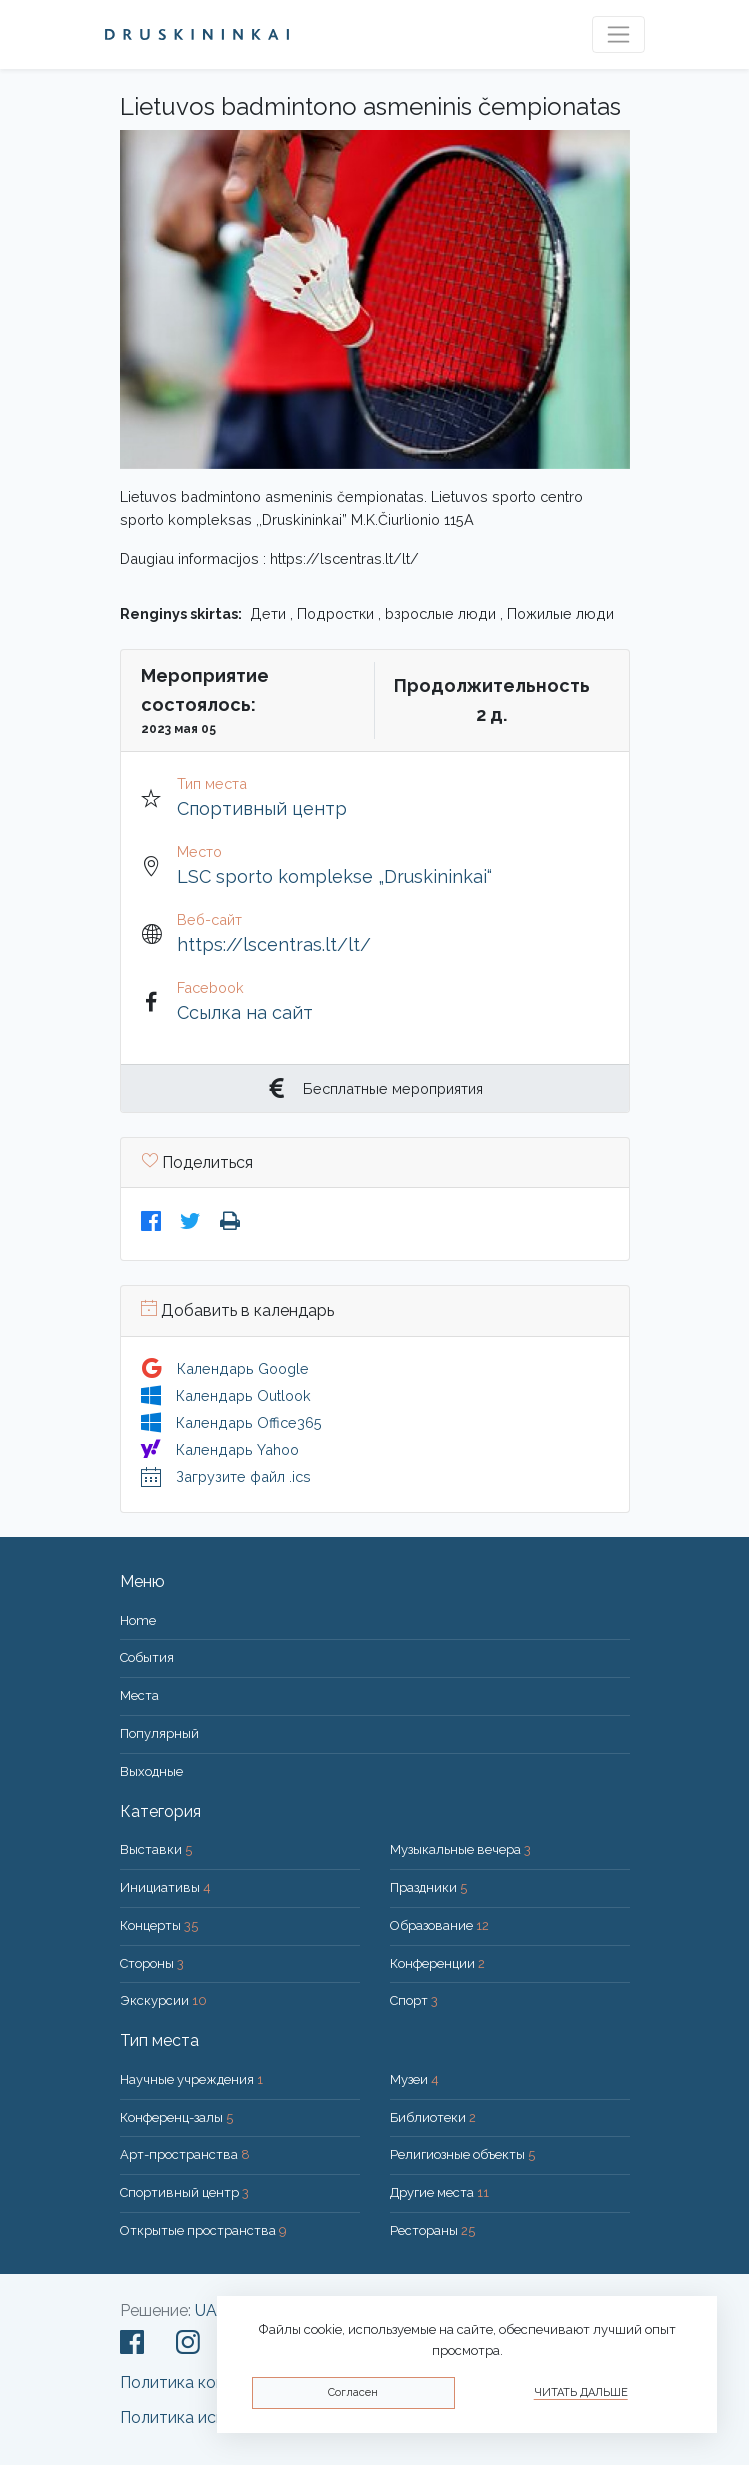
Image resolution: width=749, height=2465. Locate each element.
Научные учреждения (191, 2079)
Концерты (159, 1925)
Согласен (353, 2392)
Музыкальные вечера (460, 1849)
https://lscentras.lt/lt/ (274, 944)
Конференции (437, 1963)
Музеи (414, 2079)
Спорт (414, 2000)
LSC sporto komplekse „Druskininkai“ (334, 876)
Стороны (152, 1963)
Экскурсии (163, 2000)
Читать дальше (581, 2392)
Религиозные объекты (462, 2154)
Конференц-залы (176, 2117)
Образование (439, 1925)
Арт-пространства (185, 2154)
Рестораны (432, 2230)
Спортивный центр (262, 808)
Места (139, 1695)
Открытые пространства (203, 2230)
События (147, 1657)
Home (138, 1620)
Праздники (428, 1887)
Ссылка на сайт (245, 1012)
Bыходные (151, 1771)
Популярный (159, 1733)
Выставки (156, 1849)
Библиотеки (433, 2117)
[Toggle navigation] (618, 34)
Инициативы (165, 1887)
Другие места (439, 2192)
